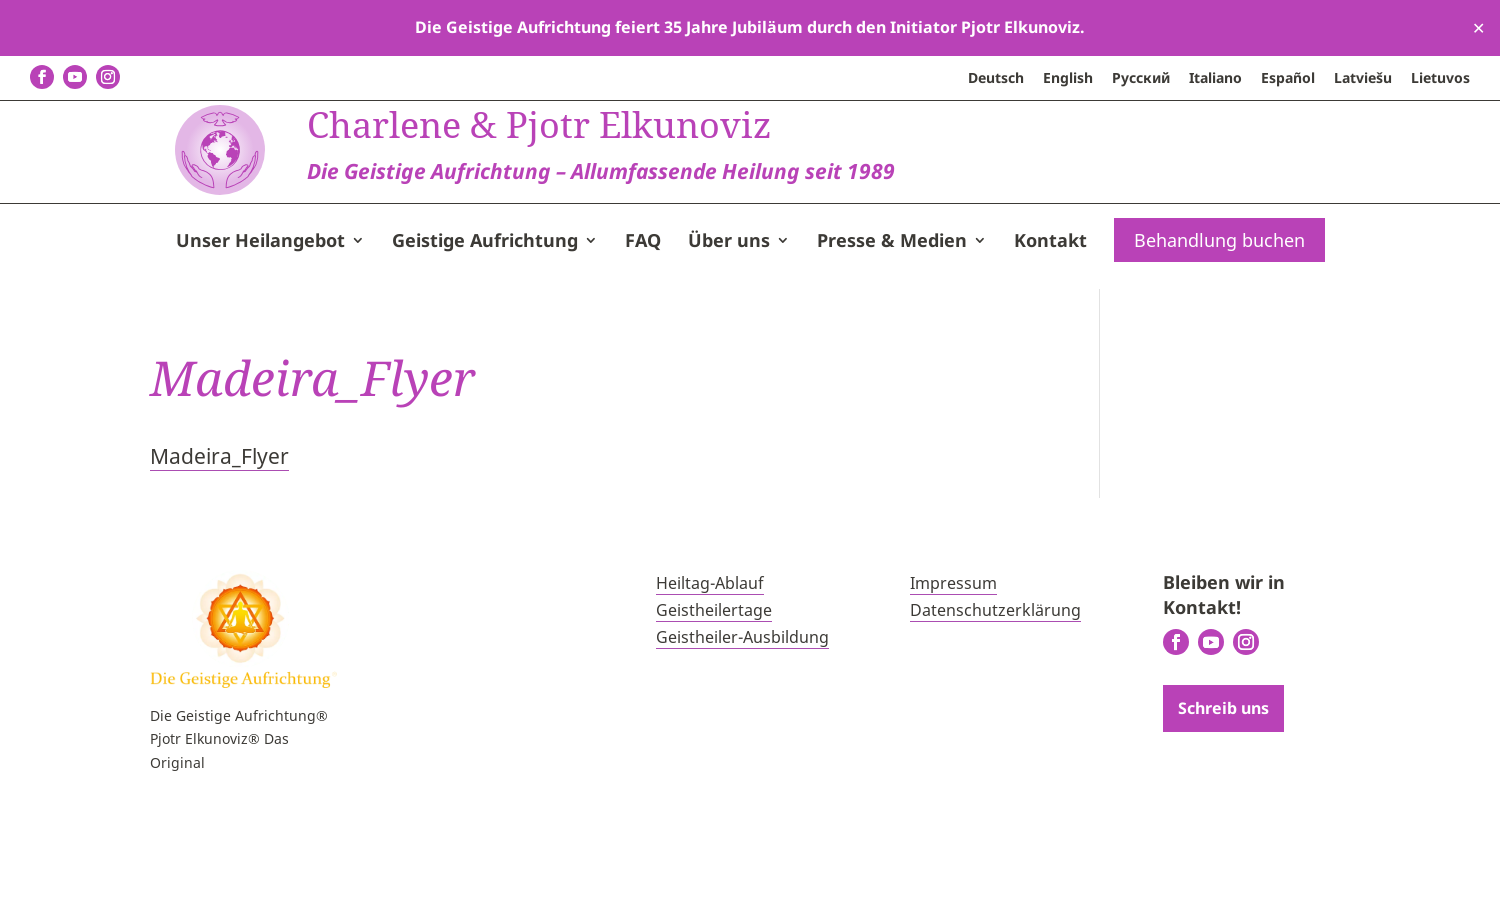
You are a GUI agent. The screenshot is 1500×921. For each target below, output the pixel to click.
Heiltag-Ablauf (710, 663)
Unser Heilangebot (260, 322)
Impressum (953, 663)
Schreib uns (1223, 787)
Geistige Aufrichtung (485, 322)
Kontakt (1050, 322)
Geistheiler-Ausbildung (742, 717)
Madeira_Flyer (219, 536)
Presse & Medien (892, 322)
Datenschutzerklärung (995, 690)
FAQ (643, 322)
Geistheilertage (714, 690)
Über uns (729, 322)
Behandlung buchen (1219, 320)
